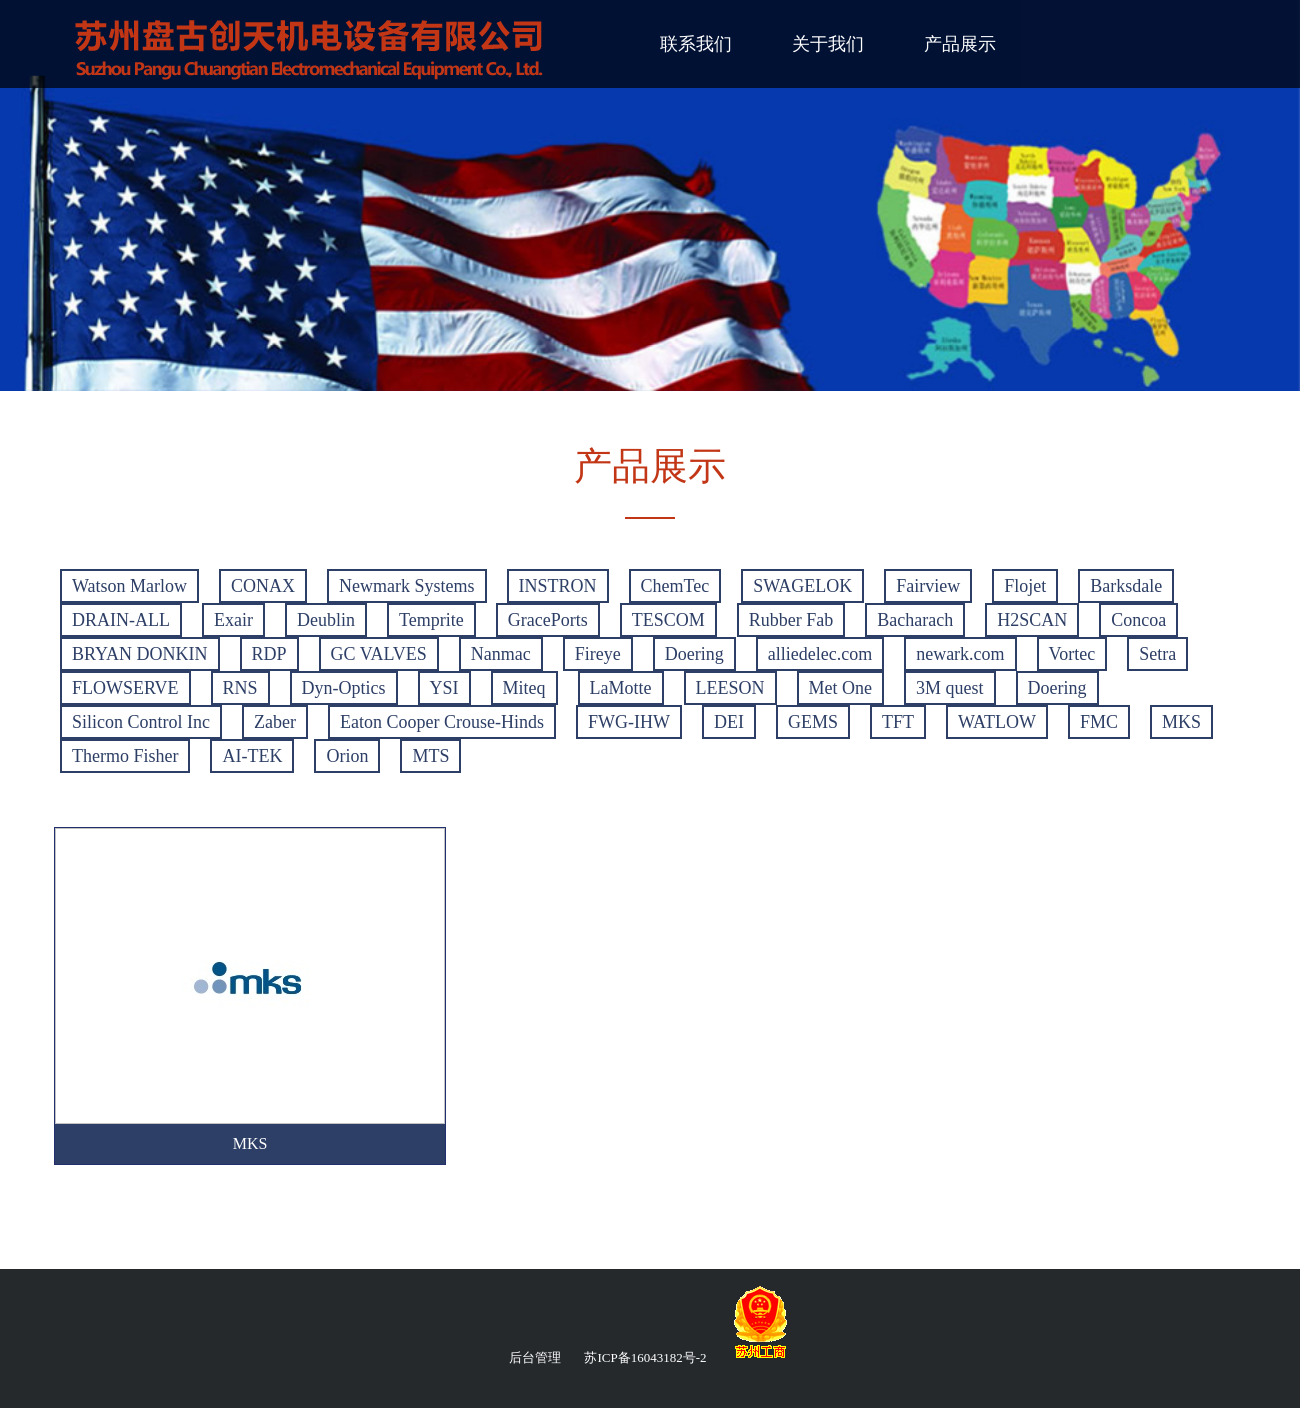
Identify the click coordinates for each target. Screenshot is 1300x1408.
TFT (898, 722)
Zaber (275, 722)
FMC (1099, 722)
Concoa (1138, 620)
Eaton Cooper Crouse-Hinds (442, 722)
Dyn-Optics (344, 688)
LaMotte (621, 688)
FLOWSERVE (125, 688)
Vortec (1072, 654)
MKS (1181, 722)
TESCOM (668, 620)
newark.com (960, 654)
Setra (1157, 654)
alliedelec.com (820, 654)
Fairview (928, 586)
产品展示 (960, 44)
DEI (729, 722)
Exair (233, 620)
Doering (694, 654)
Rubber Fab (791, 620)
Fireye (598, 654)
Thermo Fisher (125, 756)
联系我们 (696, 44)
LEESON (730, 688)
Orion (347, 756)
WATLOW (997, 722)
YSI (444, 688)
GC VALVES (379, 654)
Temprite (431, 620)
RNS (240, 688)
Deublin (326, 620)
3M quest (950, 688)
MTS (430, 756)
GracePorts (548, 620)
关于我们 (828, 44)
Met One (840, 688)
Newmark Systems (406, 586)
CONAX (263, 586)
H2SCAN (1032, 620)
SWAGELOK (802, 586)
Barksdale (1126, 586)
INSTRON (558, 586)
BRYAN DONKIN (140, 654)
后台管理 (535, 1357)
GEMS (813, 722)
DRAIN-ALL (121, 620)
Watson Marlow (129, 586)
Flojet (1025, 586)
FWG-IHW (629, 722)
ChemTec (675, 586)
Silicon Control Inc (141, 722)
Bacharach (915, 620)
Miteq (524, 688)
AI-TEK (252, 756)
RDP (269, 654)
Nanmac (501, 654)
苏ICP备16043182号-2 (645, 1357)
